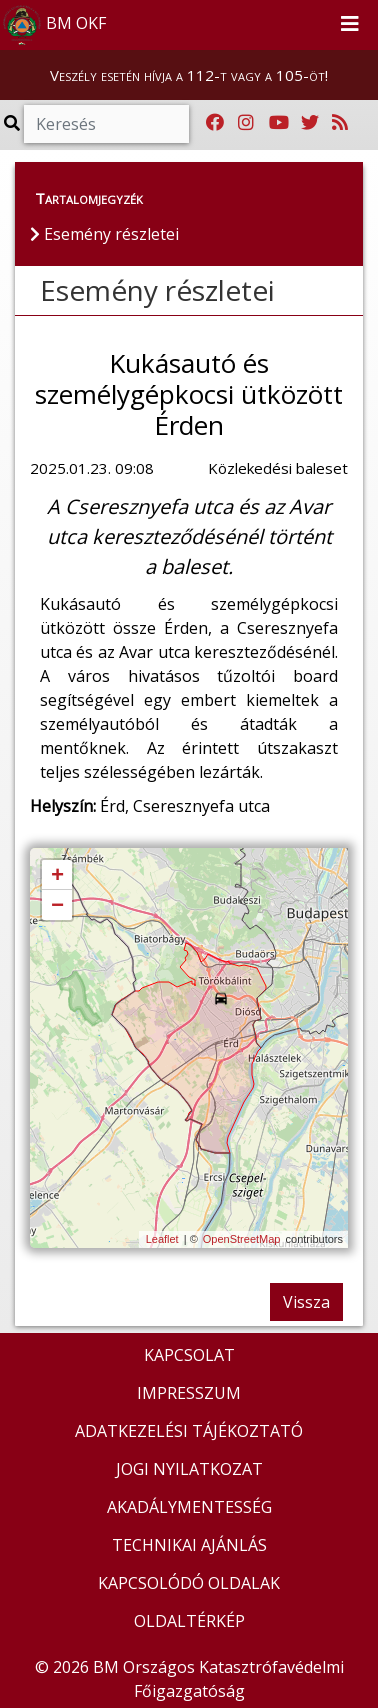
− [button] (57, 906)
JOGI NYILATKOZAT (189, 1469)
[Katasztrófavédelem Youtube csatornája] (279, 123)
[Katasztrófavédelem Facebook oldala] (215, 123)
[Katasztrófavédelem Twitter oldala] (310, 123)
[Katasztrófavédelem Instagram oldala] (246, 123)
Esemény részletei (157, 290)
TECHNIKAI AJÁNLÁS (189, 1545)
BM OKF (54, 25)
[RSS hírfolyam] (340, 123)
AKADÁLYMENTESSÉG (189, 1507)
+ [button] (57, 876)
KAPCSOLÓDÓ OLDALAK (189, 1583)
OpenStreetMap (242, 1239)
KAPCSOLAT (189, 1355)
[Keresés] (106, 124)
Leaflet (162, 1239)
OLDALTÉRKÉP (189, 1621)
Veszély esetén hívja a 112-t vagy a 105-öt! (189, 75)
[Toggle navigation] (350, 25)
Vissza (306, 1302)
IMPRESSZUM (189, 1393)
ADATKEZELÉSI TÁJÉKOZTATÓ (189, 1431)
